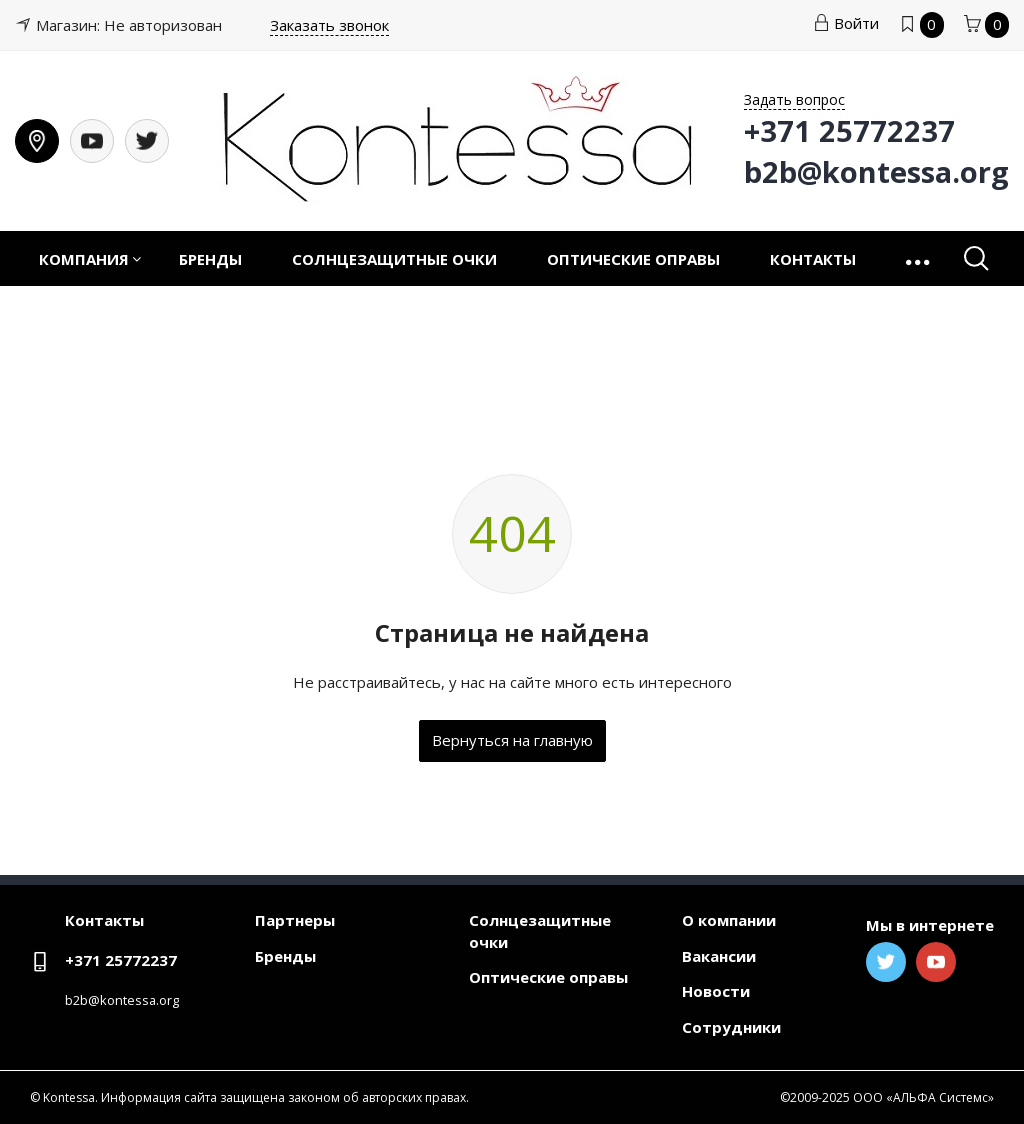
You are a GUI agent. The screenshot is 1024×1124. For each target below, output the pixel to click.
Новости (716, 991)
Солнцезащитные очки (394, 259)
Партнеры (295, 920)
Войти (846, 23)
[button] (919, 258)
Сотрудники (731, 1027)
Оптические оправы (633, 259)
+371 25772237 (121, 960)
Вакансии (719, 956)
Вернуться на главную (512, 740)
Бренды (210, 259)
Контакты (813, 259)
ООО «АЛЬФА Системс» (923, 1097)
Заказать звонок (329, 25)
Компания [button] (84, 259)
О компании (729, 920)
